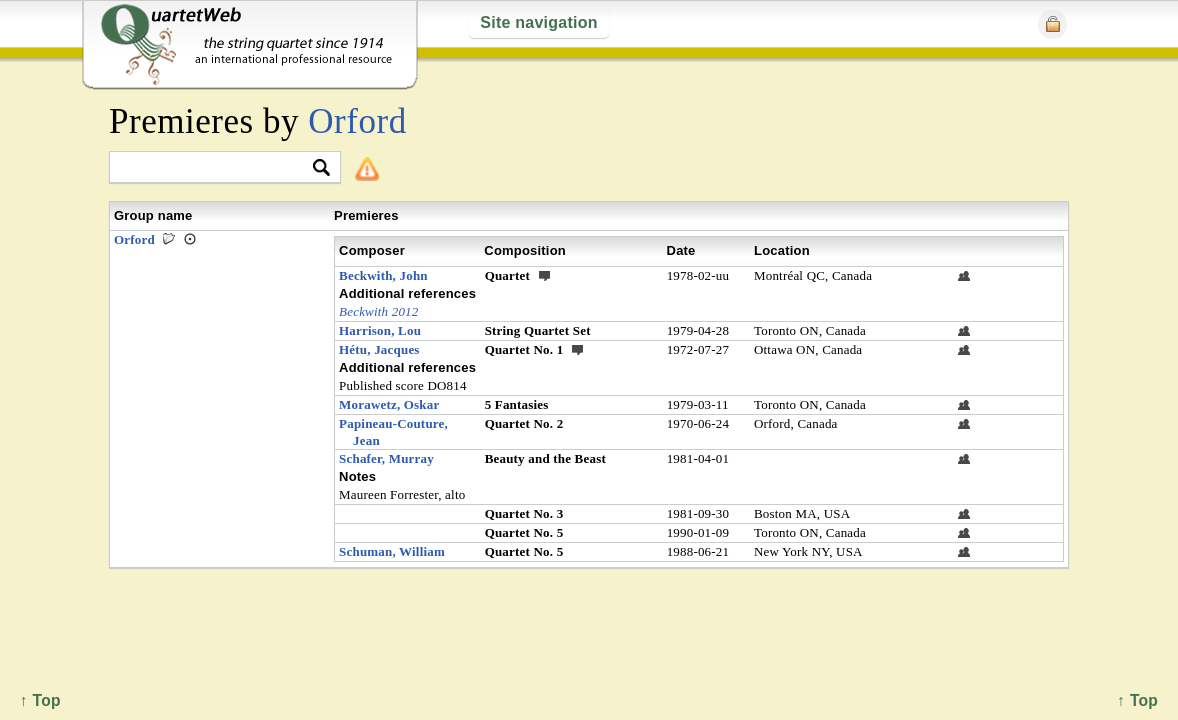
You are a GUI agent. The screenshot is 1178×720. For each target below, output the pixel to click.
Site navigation (538, 22)
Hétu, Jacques (379, 349)
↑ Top (1137, 700)
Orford (357, 121)
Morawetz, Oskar (389, 404)
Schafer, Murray (386, 458)
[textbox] (216, 168)
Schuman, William (392, 551)
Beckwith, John (383, 275)
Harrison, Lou (380, 330)
